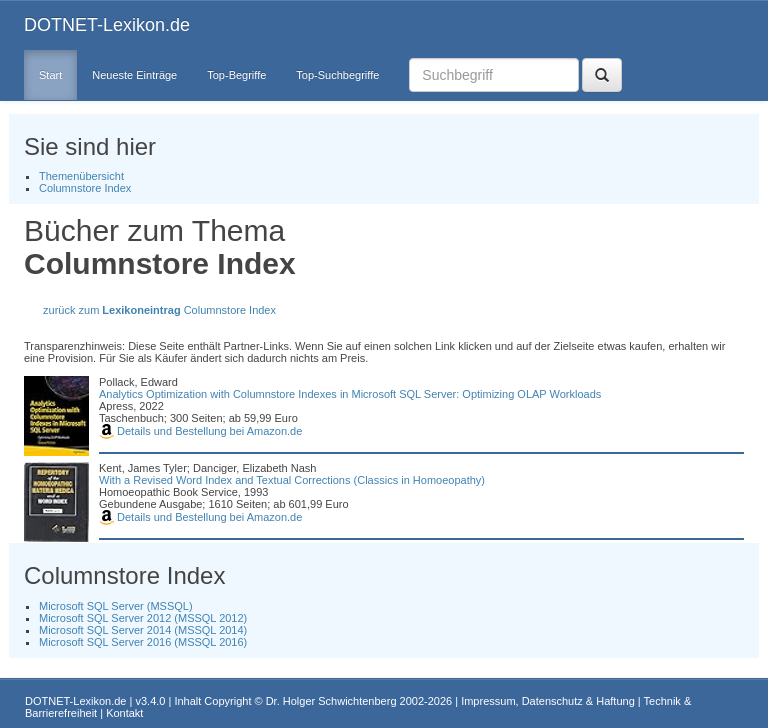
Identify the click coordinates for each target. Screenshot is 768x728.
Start (50, 75)
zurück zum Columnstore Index (159, 310)
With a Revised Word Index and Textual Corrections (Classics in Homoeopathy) (292, 480)
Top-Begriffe (236, 75)
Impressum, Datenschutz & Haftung (548, 701)
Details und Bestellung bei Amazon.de (200, 431)
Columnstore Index (85, 188)
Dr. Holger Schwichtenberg (331, 701)
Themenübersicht (81, 176)
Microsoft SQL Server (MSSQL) (116, 606)
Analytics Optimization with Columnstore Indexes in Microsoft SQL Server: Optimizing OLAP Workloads (350, 394)
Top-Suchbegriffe (337, 75)
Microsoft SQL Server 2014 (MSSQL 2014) (143, 630)
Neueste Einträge (134, 75)
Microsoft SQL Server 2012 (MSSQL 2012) (143, 618)
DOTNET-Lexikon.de (107, 25)
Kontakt (124, 713)
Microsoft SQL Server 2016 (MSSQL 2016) (143, 642)
